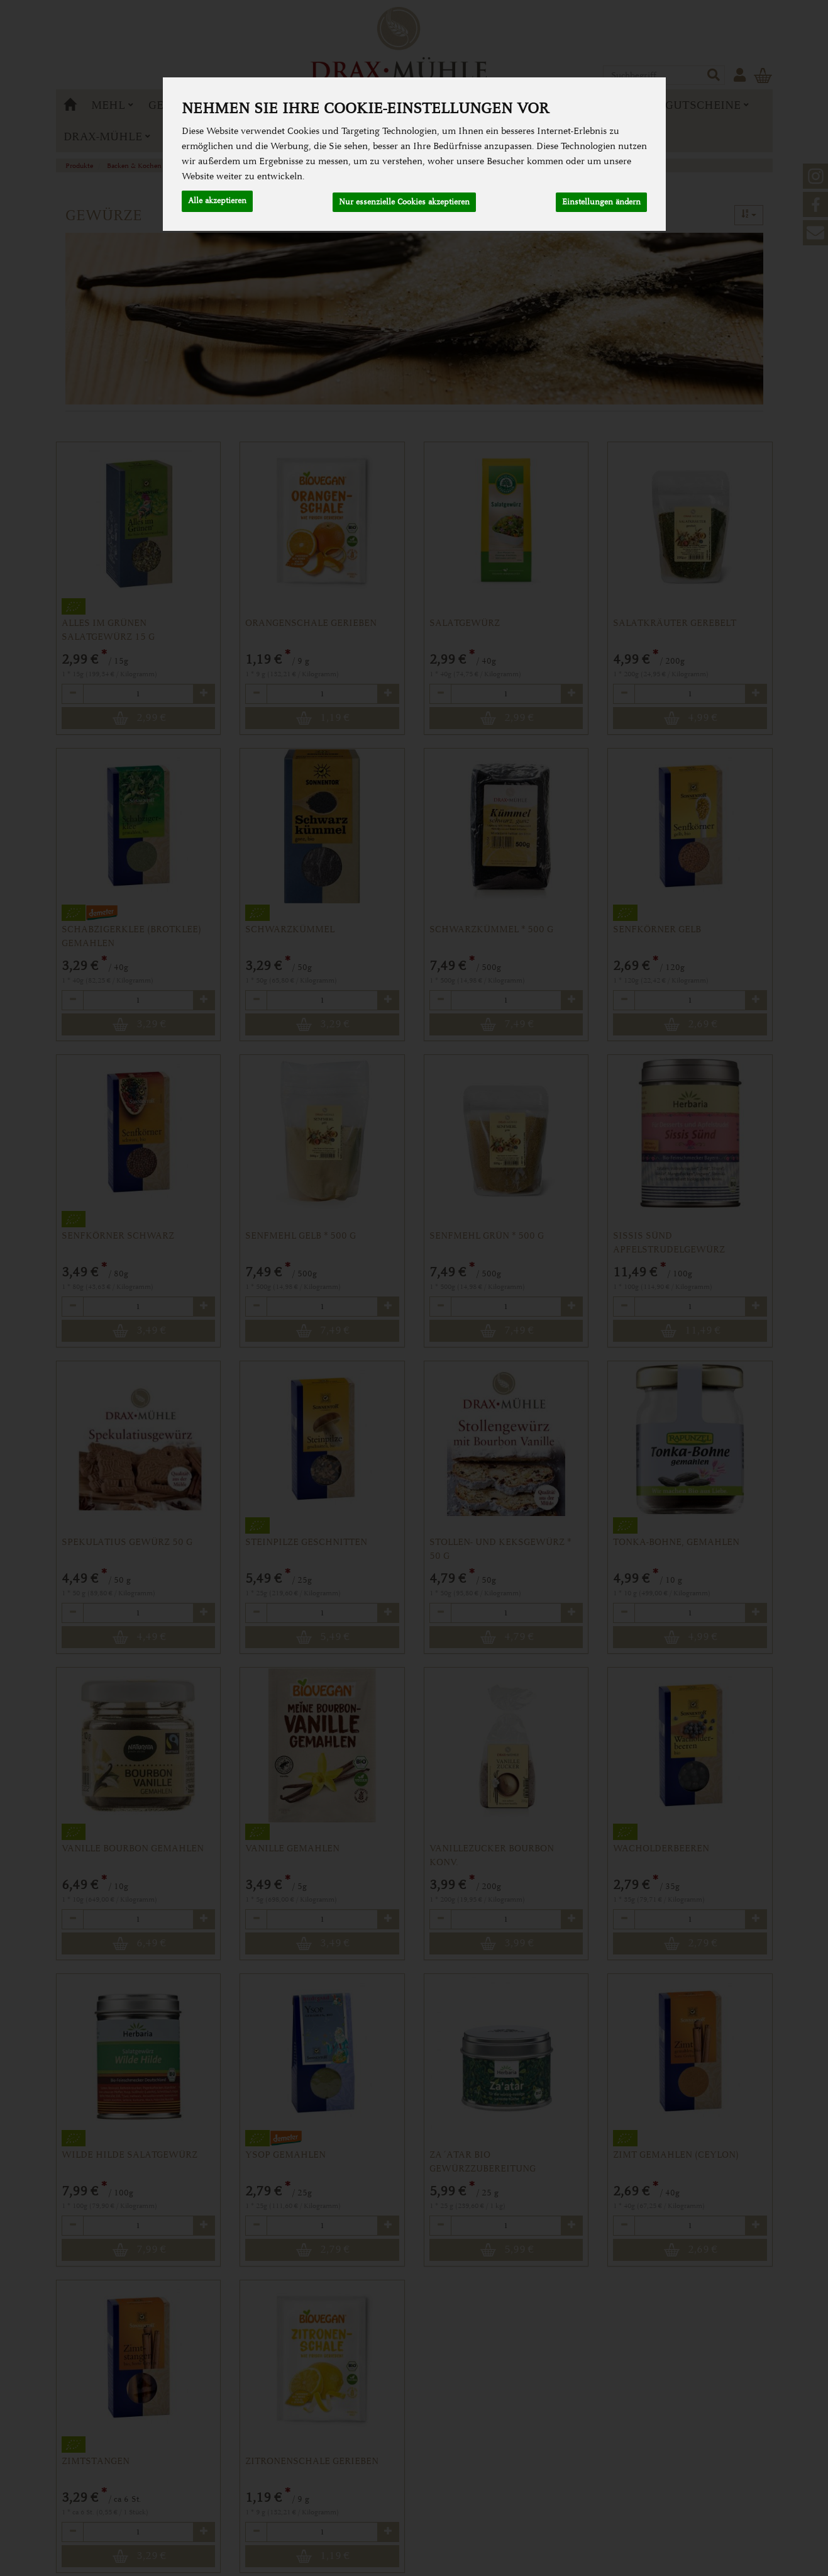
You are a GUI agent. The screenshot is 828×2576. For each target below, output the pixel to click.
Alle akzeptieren (217, 200)
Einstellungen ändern (601, 200)
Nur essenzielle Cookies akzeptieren (404, 200)
